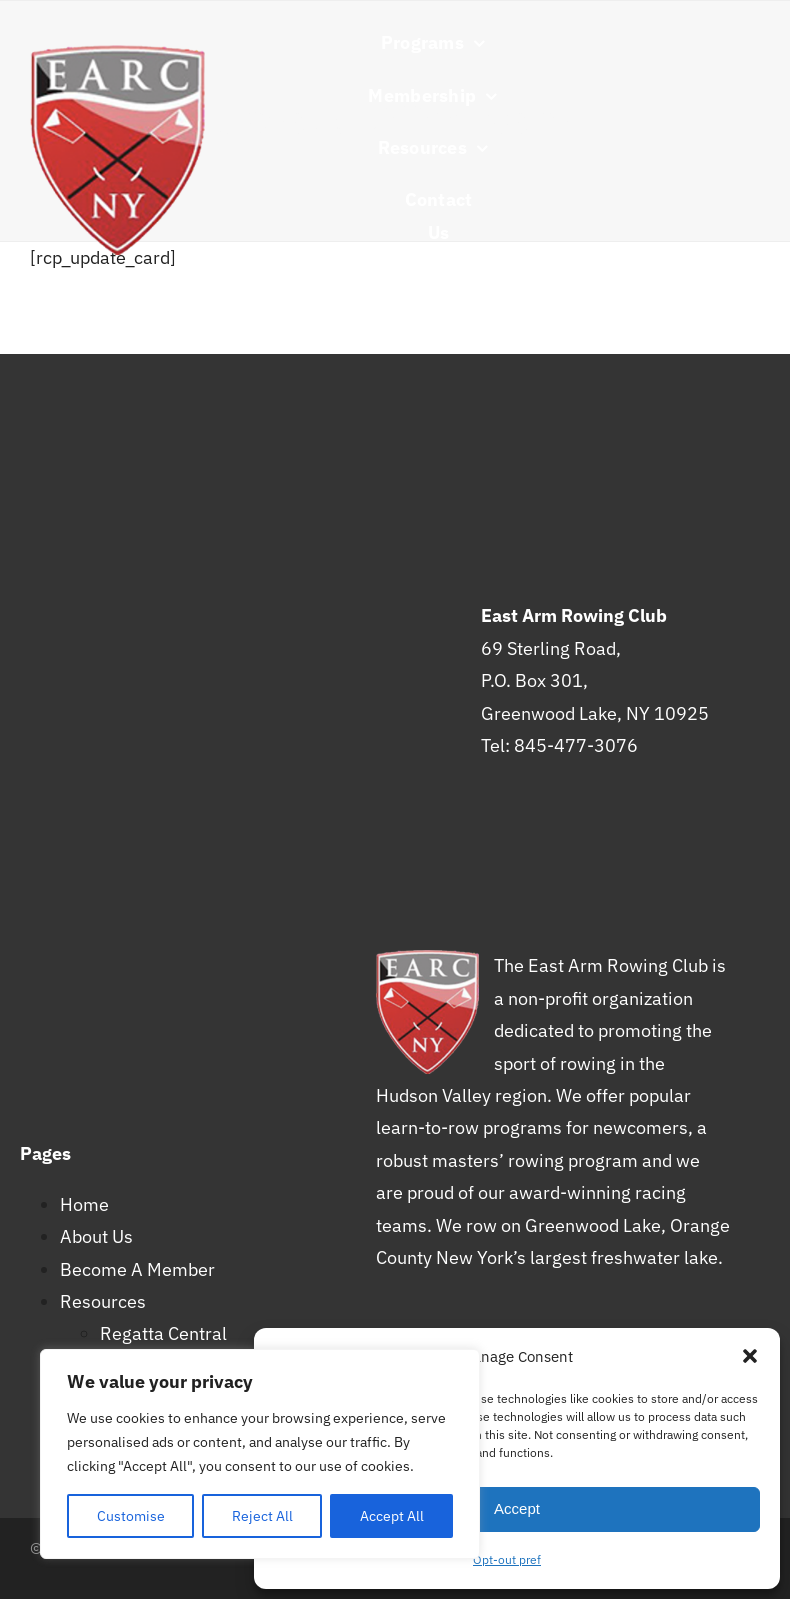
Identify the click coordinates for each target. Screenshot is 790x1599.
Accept (517, 1508)
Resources (103, 1301)
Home (84, 1204)
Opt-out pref (507, 1559)
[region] (260, 1454)
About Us (96, 1236)
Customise (131, 1516)
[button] (750, 1356)
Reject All (262, 1516)
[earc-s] (117, 53)
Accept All (392, 1516)
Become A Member (137, 1269)
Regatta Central (163, 1333)
